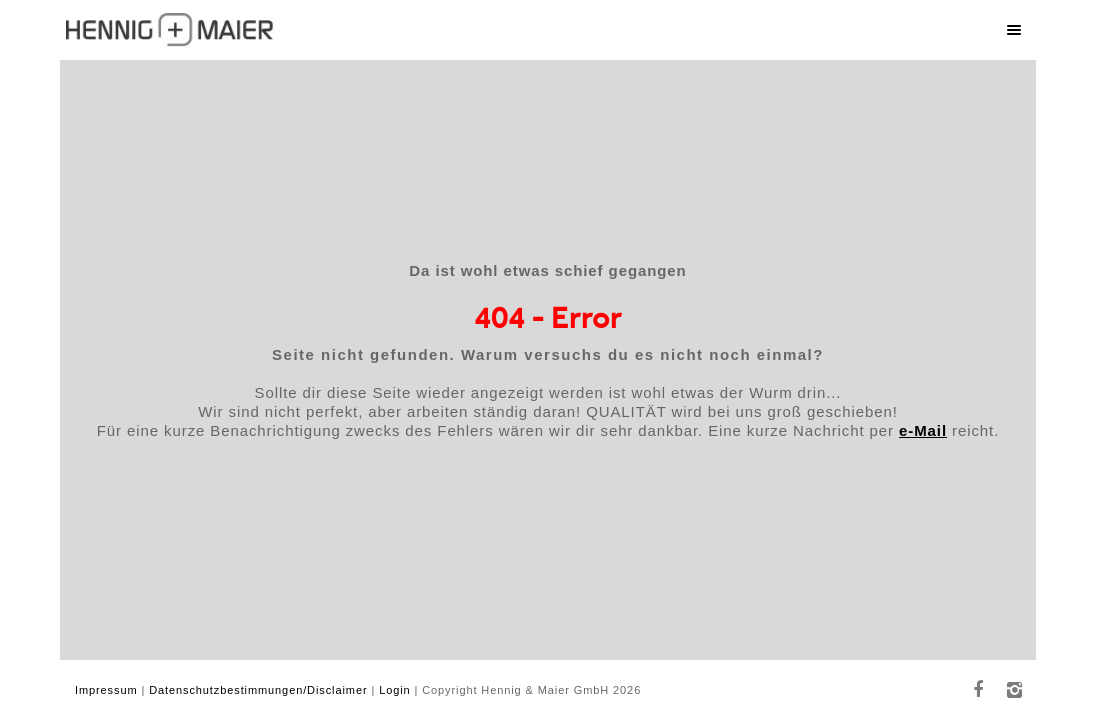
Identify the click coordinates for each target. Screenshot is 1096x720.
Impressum (106, 690)
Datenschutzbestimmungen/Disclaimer (258, 690)
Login (394, 690)
